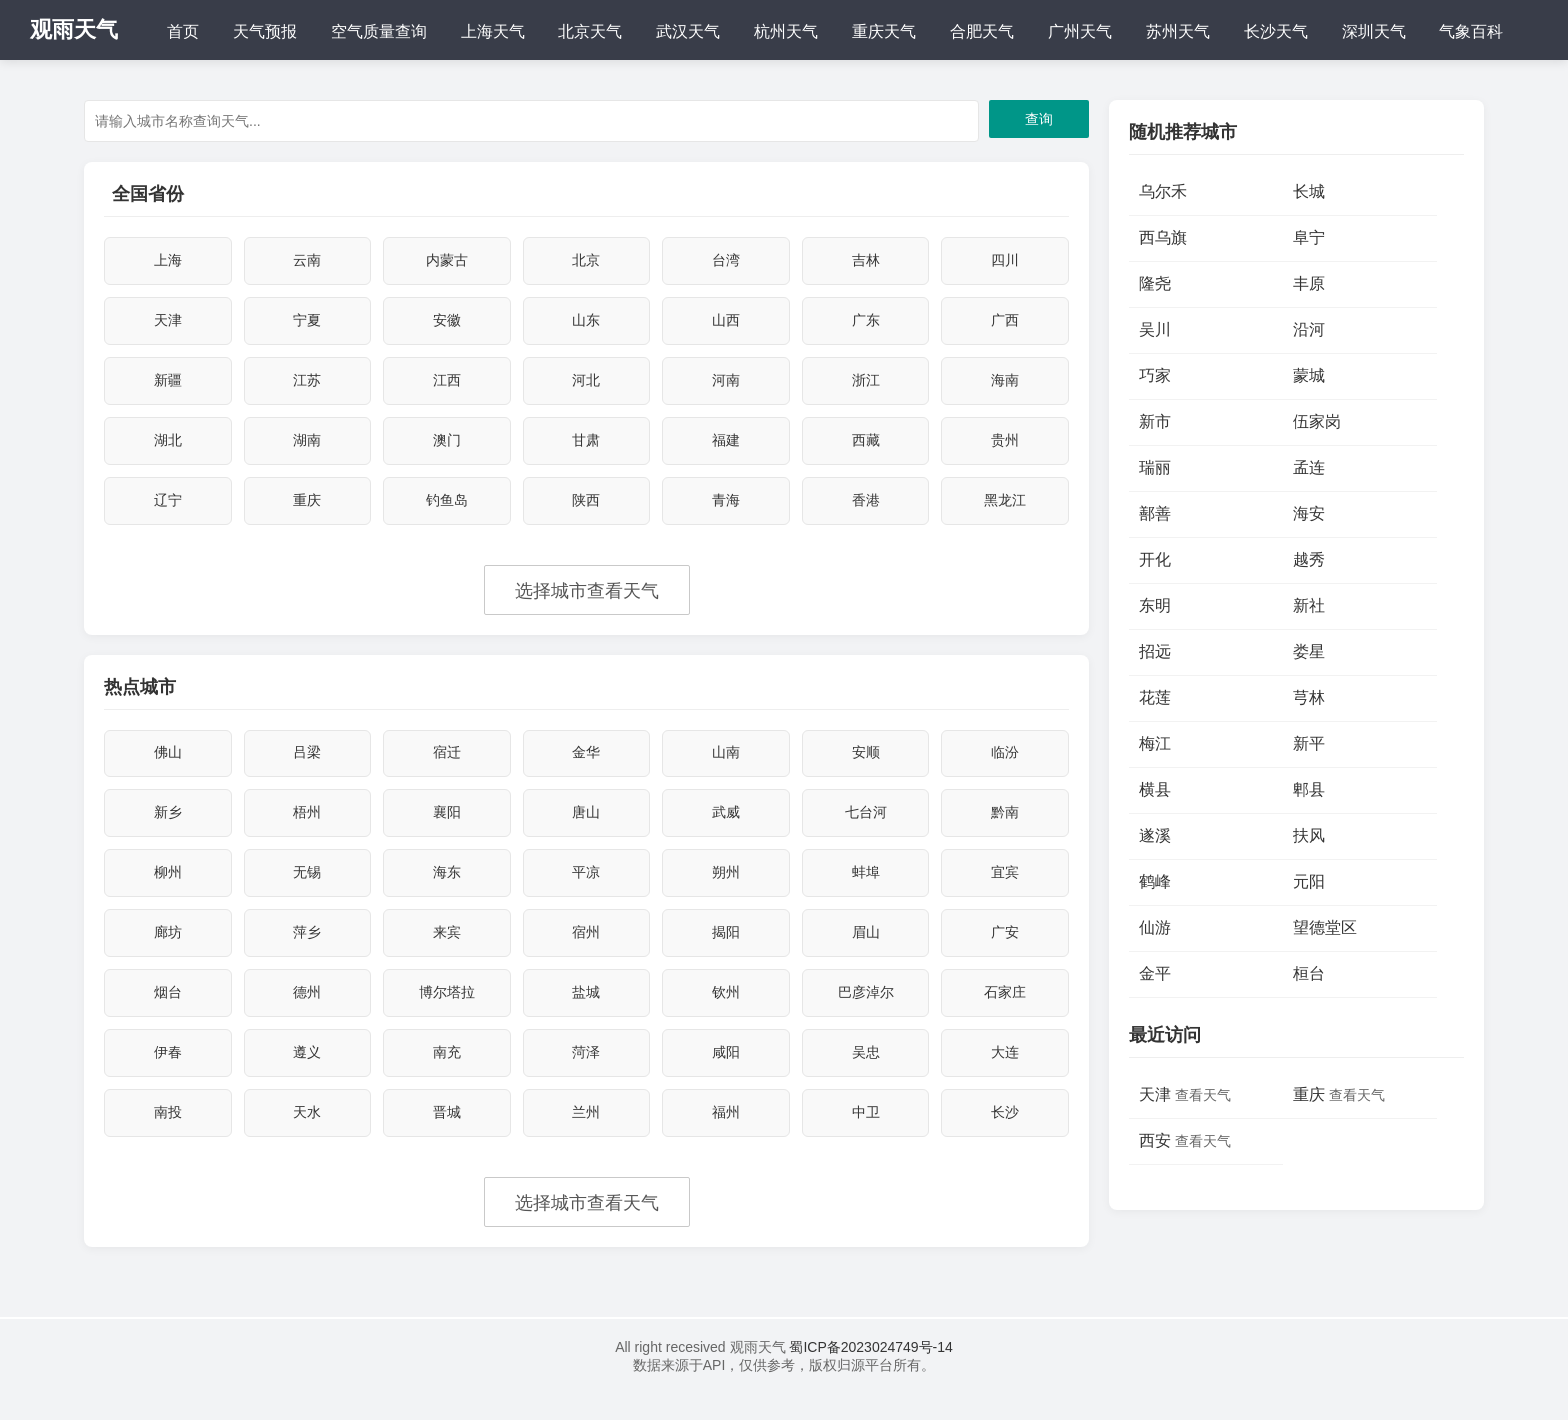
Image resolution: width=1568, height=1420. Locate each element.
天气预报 (265, 31)
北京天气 (590, 31)
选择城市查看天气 (587, 601)
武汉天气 (688, 31)
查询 (1039, 119)
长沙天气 (1276, 31)
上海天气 (493, 31)
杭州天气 (786, 31)
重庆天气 (884, 31)
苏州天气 (1178, 31)
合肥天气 (982, 31)
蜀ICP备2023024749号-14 (869, 1372)
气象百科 (1471, 31)
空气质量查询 (379, 31)
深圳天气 (1374, 31)
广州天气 (1080, 31)
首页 (183, 31)
